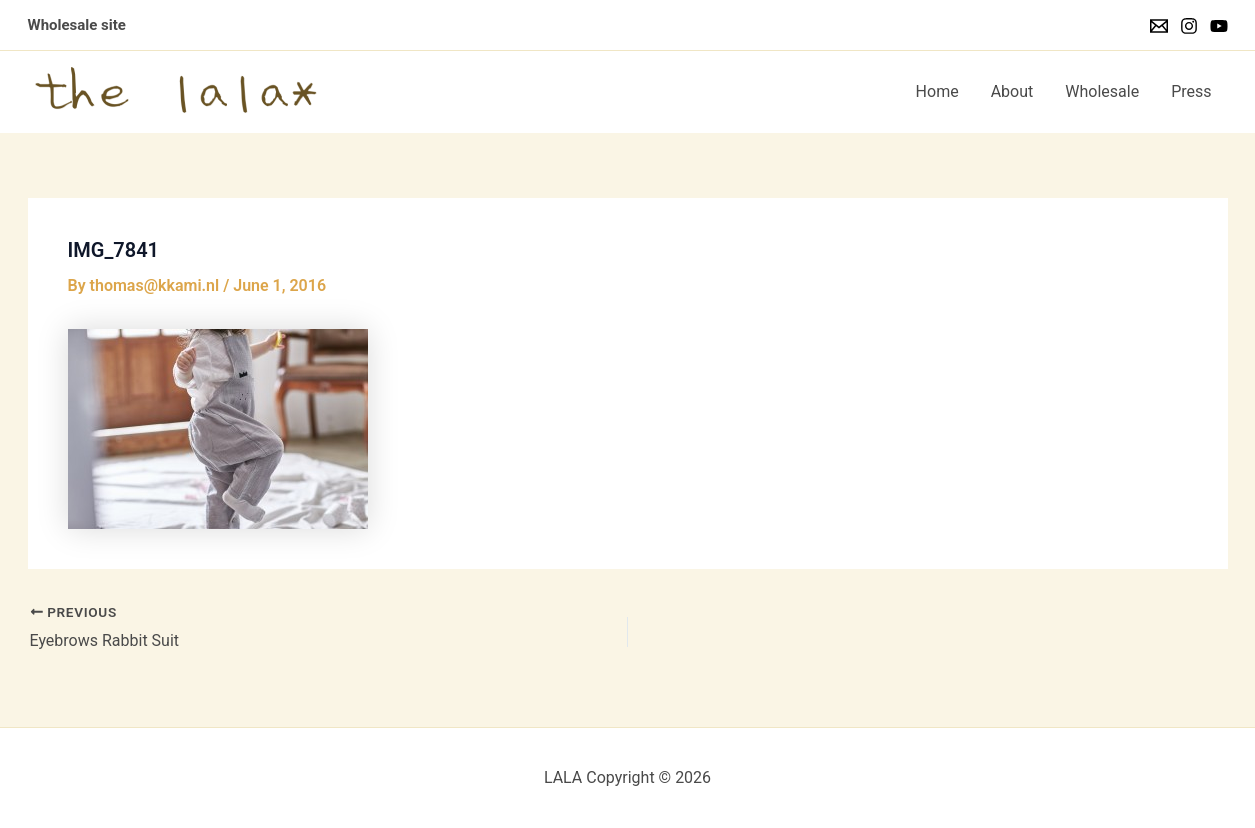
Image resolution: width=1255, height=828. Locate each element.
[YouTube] (1219, 26)
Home (937, 91)
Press (1191, 91)
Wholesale (1102, 91)
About (1012, 91)
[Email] (1159, 26)
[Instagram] (1189, 26)
